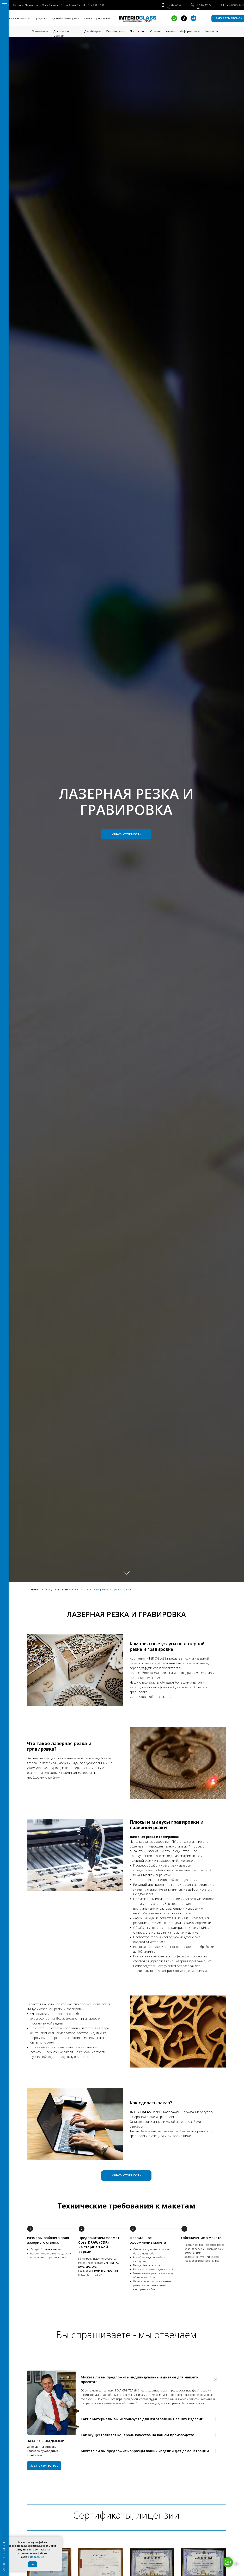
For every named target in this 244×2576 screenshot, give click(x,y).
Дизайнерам (92, 31)
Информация (188, 31)
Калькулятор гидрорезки (96, 18)
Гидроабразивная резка (65, 18)
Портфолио (137, 31)
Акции (170, 31)
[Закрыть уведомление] (59, 2539)
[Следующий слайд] (236, 2564)
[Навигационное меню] (4, 5)
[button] (126, 834)
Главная (33, 1589)
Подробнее (37, 2557)
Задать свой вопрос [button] (44, 2465)
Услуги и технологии (18, 18)
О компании (40, 31)
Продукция (40, 18)
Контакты (211, 31)
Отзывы (155, 31)
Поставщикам (115, 31)
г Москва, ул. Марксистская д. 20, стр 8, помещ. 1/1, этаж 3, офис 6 (45, 5)
